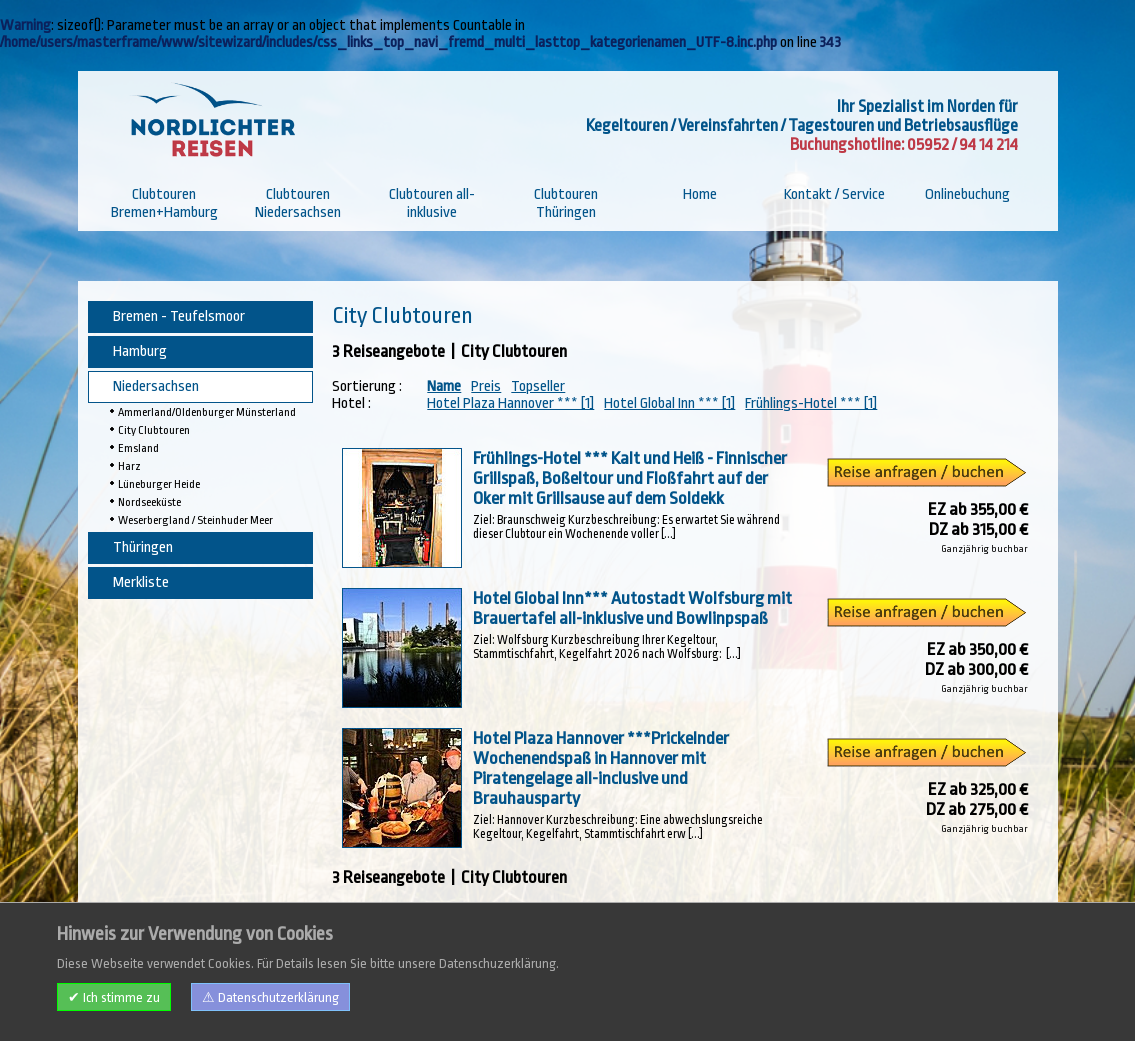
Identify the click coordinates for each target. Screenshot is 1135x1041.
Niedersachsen (156, 386)
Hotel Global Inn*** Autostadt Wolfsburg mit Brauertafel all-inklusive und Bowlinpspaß (631, 608)
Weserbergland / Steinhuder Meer (195, 520)
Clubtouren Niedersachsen (298, 203)
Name (444, 386)
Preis (486, 386)
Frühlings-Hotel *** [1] (811, 403)
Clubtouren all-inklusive (432, 203)
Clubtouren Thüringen (566, 203)
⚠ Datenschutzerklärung (270, 997)
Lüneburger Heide (159, 484)
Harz (129, 466)
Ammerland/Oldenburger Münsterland (207, 412)
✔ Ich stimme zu (114, 997)
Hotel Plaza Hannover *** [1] (510, 403)
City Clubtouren (154, 430)
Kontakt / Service (834, 194)
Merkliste (141, 582)
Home (700, 194)
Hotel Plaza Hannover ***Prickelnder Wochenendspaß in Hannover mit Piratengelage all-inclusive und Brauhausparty (600, 768)
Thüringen (143, 547)
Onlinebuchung (967, 194)
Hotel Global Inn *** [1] (669, 403)
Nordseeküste (149, 502)
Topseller (538, 386)
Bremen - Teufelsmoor (179, 316)
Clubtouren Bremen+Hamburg (164, 203)
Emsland (138, 448)
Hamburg (140, 351)
